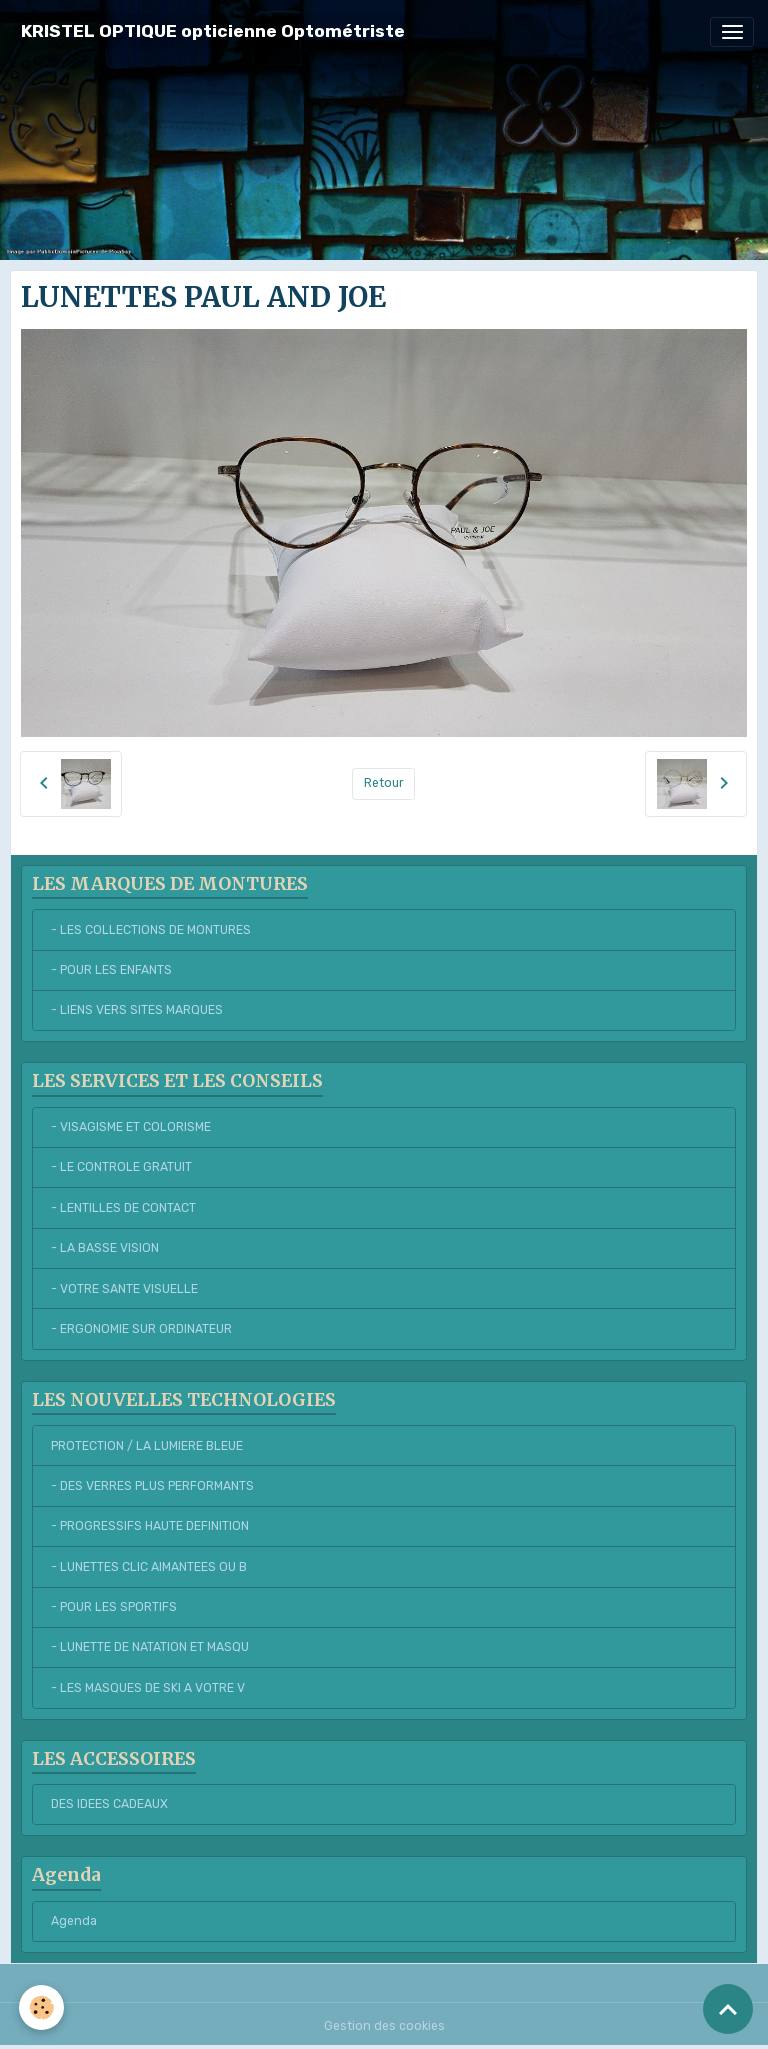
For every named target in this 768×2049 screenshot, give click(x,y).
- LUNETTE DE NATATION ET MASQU (150, 1647)
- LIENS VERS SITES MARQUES (137, 1010)
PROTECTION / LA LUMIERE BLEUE (147, 1446)
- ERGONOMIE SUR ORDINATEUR (141, 1329)
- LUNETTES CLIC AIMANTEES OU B (149, 1567)
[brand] (213, 31)
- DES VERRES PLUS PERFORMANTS (152, 1486)
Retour (384, 783)
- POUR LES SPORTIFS (114, 1607)
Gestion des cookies (384, 2026)
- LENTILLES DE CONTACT (123, 1208)
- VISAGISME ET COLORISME (131, 1127)
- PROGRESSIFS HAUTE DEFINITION (150, 1526)
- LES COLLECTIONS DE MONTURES (151, 930)
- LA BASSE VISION (105, 1248)
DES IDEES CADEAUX (109, 1804)
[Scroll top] (728, 2009)
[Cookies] (42, 2007)
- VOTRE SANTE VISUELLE (124, 1289)
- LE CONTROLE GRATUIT (121, 1167)
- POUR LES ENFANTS (111, 970)
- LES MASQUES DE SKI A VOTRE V (148, 1688)
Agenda (74, 1921)
